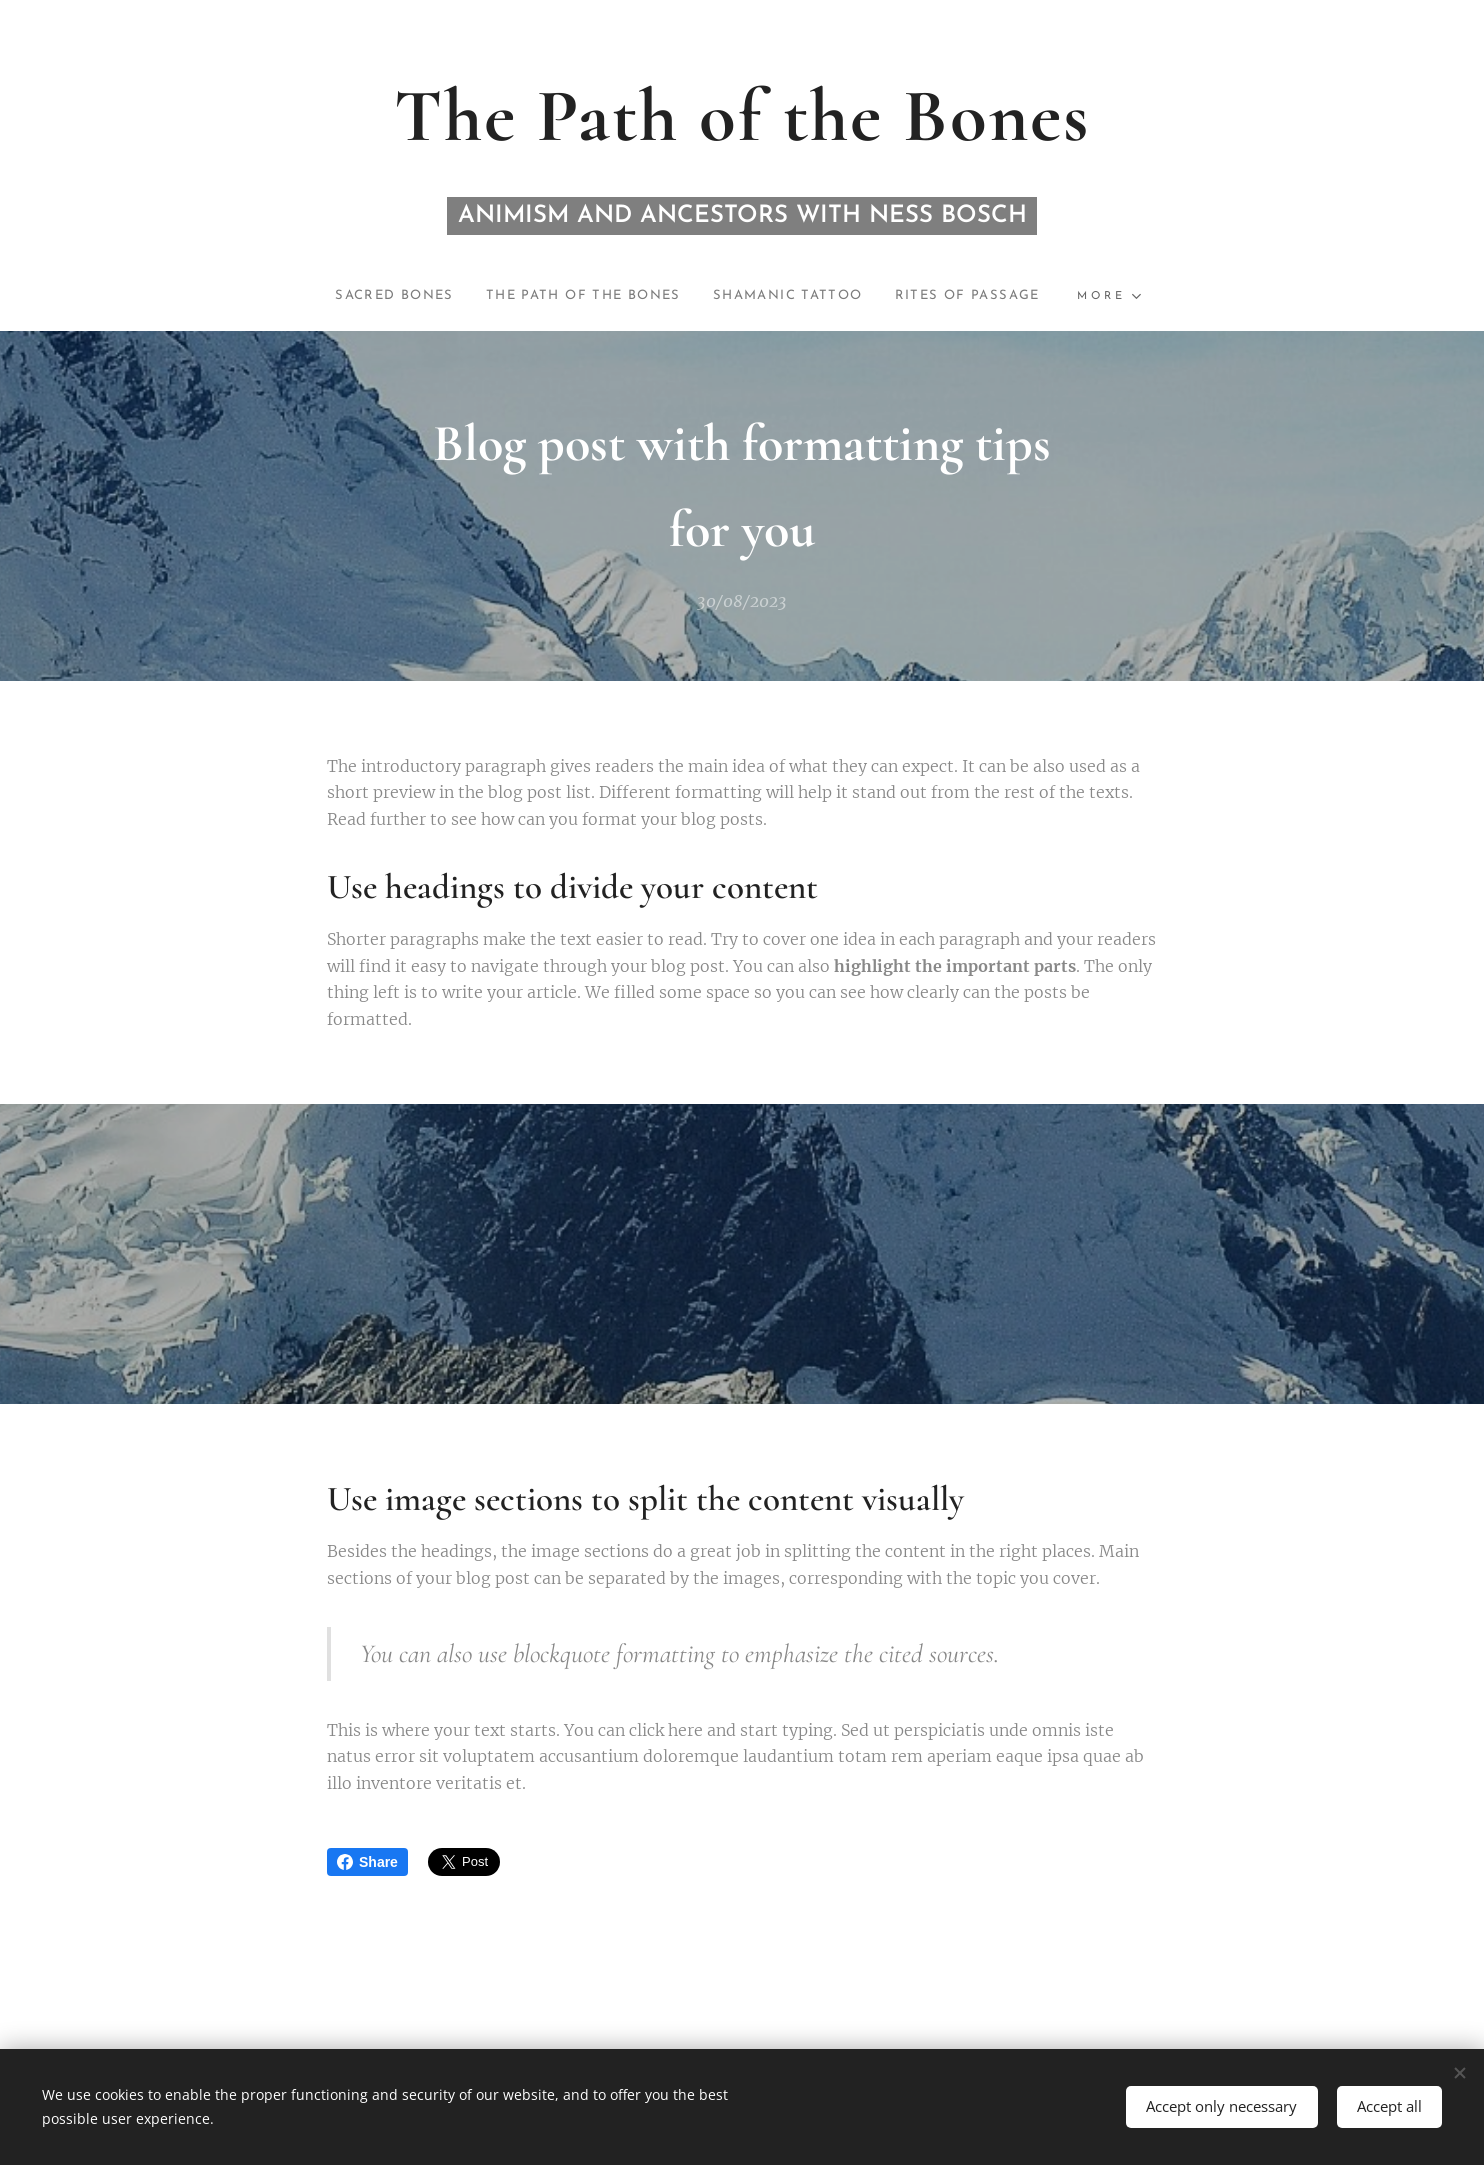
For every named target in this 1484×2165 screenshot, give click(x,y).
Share (367, 1862)
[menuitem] (372, 296)
